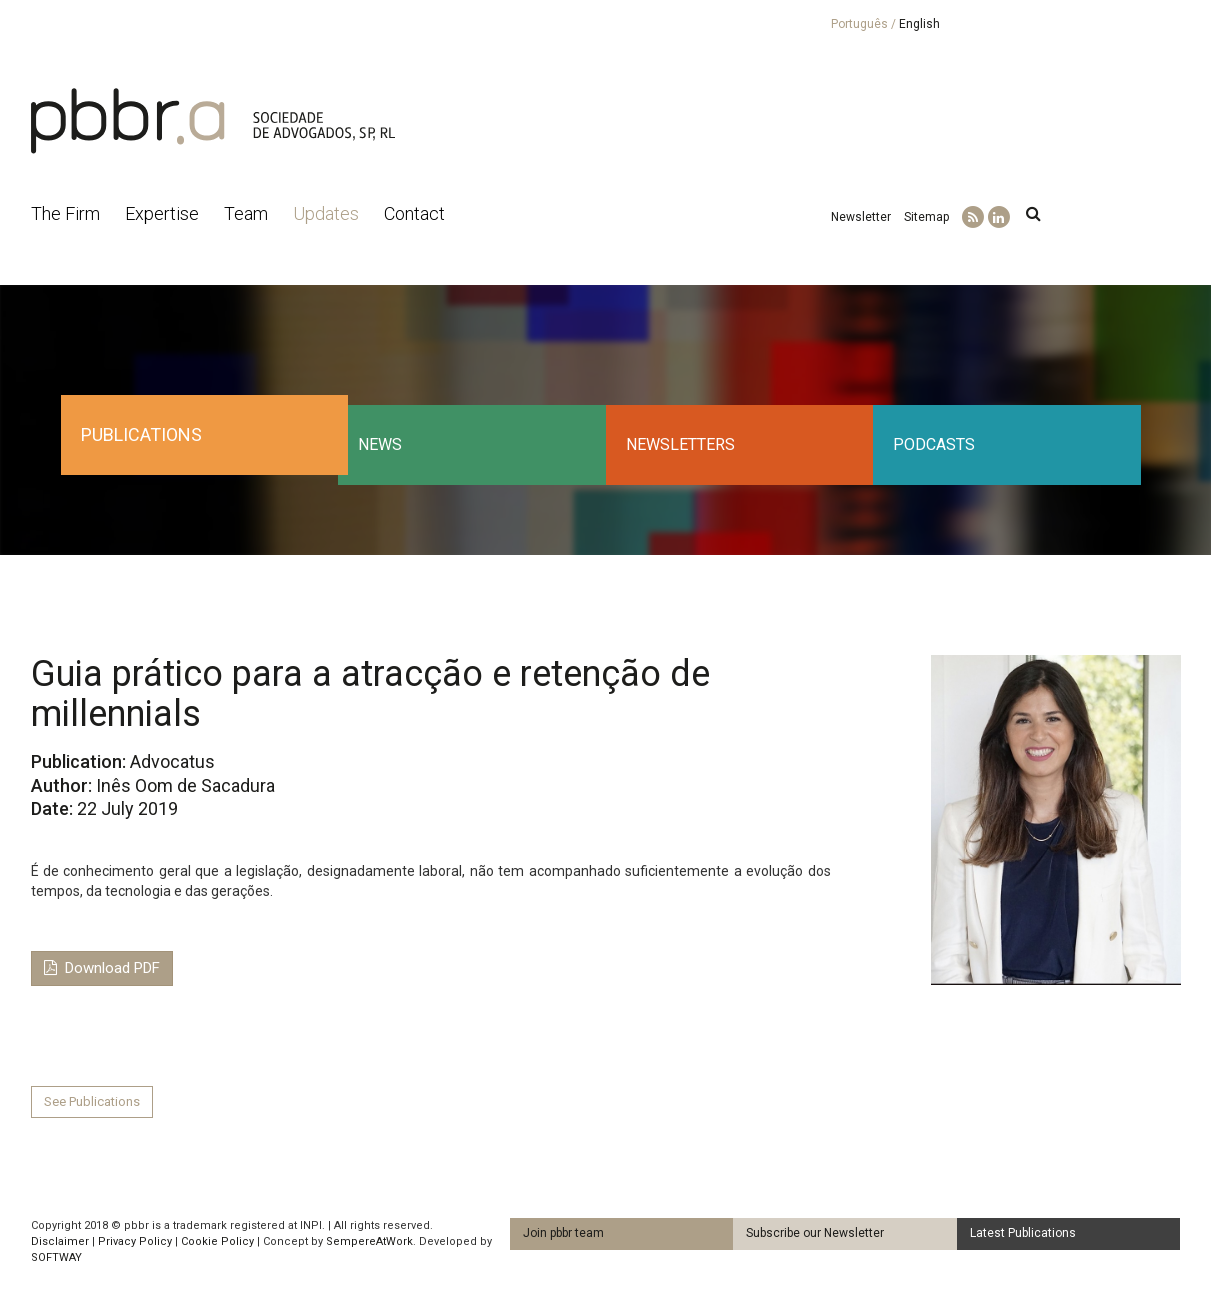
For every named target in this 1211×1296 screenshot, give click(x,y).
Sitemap (926, 217)
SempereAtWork (369, 1241)
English (919, 24)
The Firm (65, 213)
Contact (414, 213)
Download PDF (102, 968)
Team (246, 213)
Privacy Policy (135, 1241)
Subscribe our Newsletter (815, 1233)
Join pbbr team (563, 1233)
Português (859, 24)
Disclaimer (60, 1241)
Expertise (162, 213)
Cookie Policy (217, 1241)
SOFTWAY (56, 1257)
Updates (326, 213)
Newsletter (861, 217)
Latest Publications (1023, 1233)
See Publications (92, 1101)
